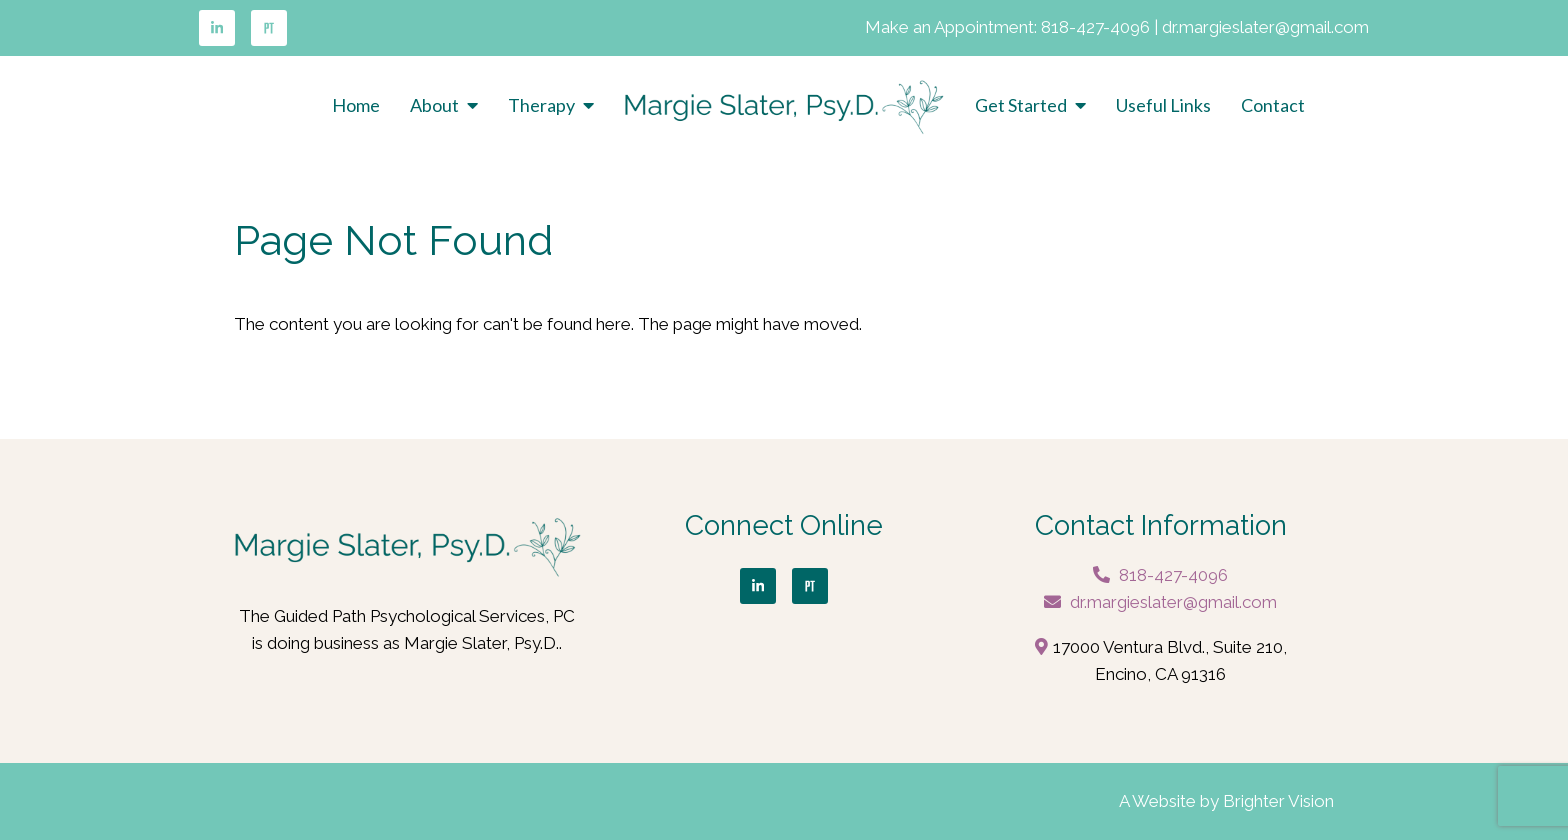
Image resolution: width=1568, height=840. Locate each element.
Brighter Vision (1278, 801)
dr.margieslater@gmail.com (1265, 27)
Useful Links (1163, 105)
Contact (1273, 105)
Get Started (1021, 105)
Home (356, 105)
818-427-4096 (1095, 27)
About (434, 105)
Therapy (541, 105)
